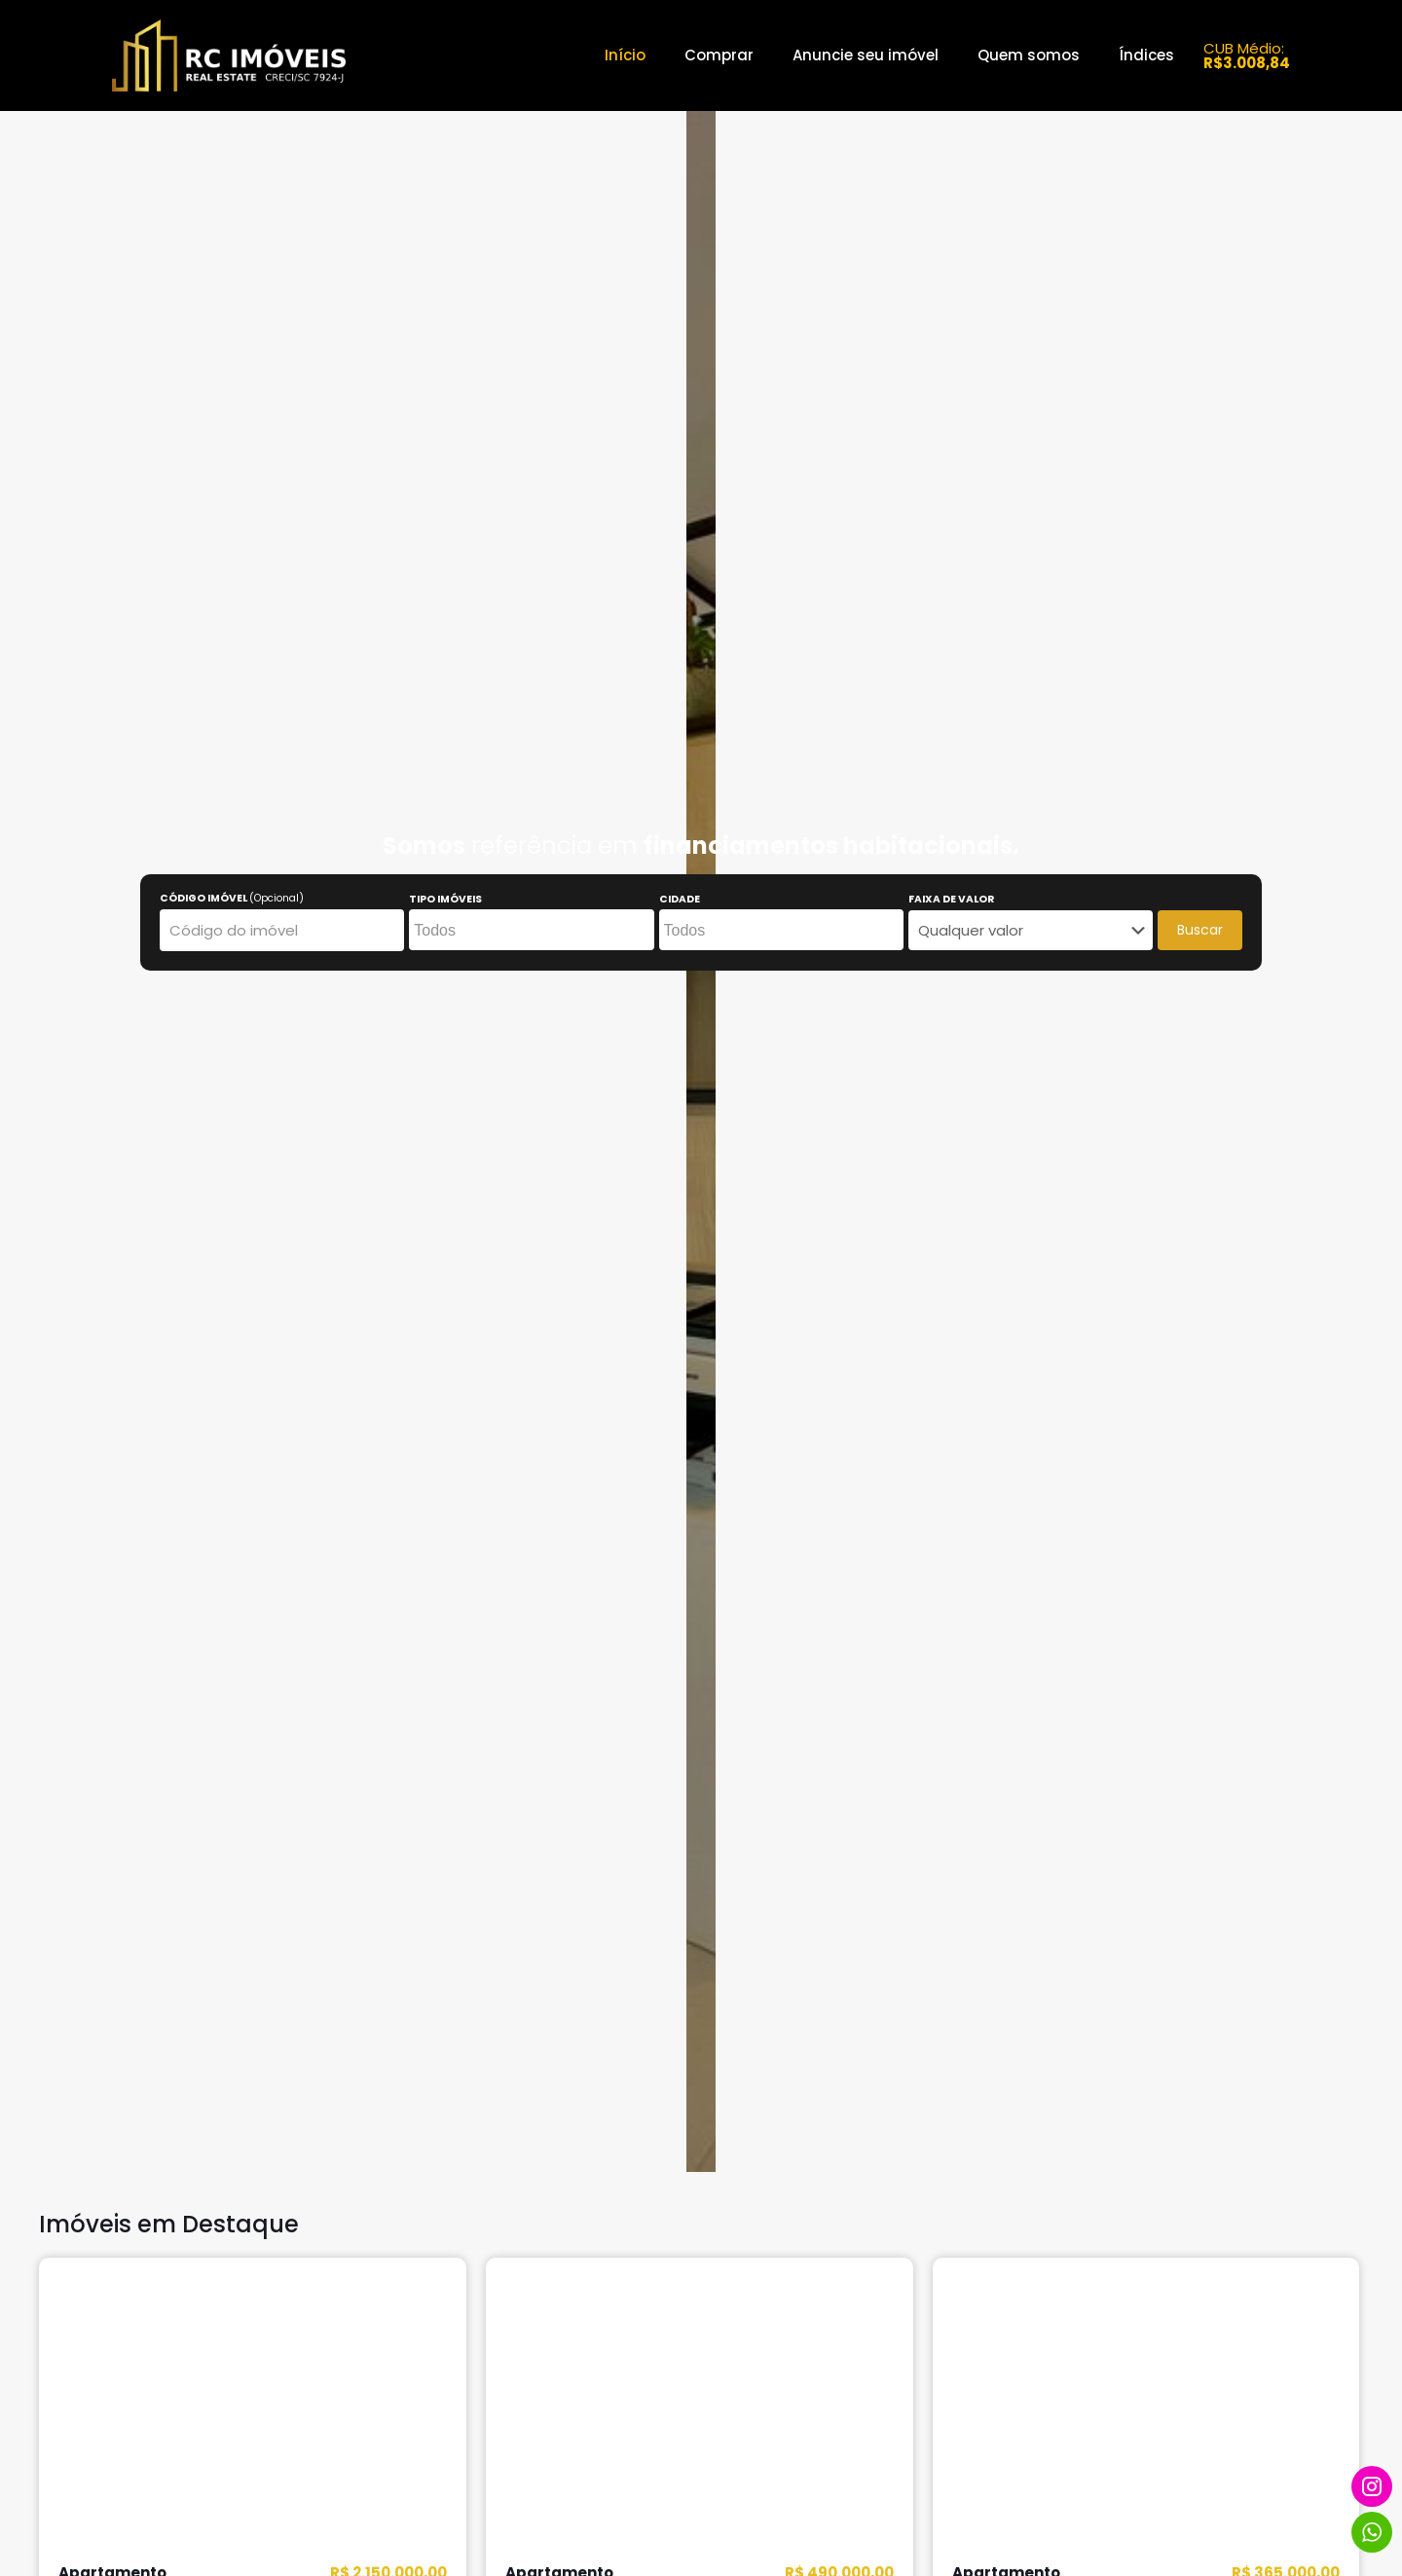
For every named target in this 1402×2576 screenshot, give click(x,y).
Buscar (1200, 929)
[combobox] (531, 929)
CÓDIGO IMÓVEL (232, 899)
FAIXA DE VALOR (951, 900)
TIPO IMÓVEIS (445, 900)
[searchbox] (529, 930)
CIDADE (679, 900)
